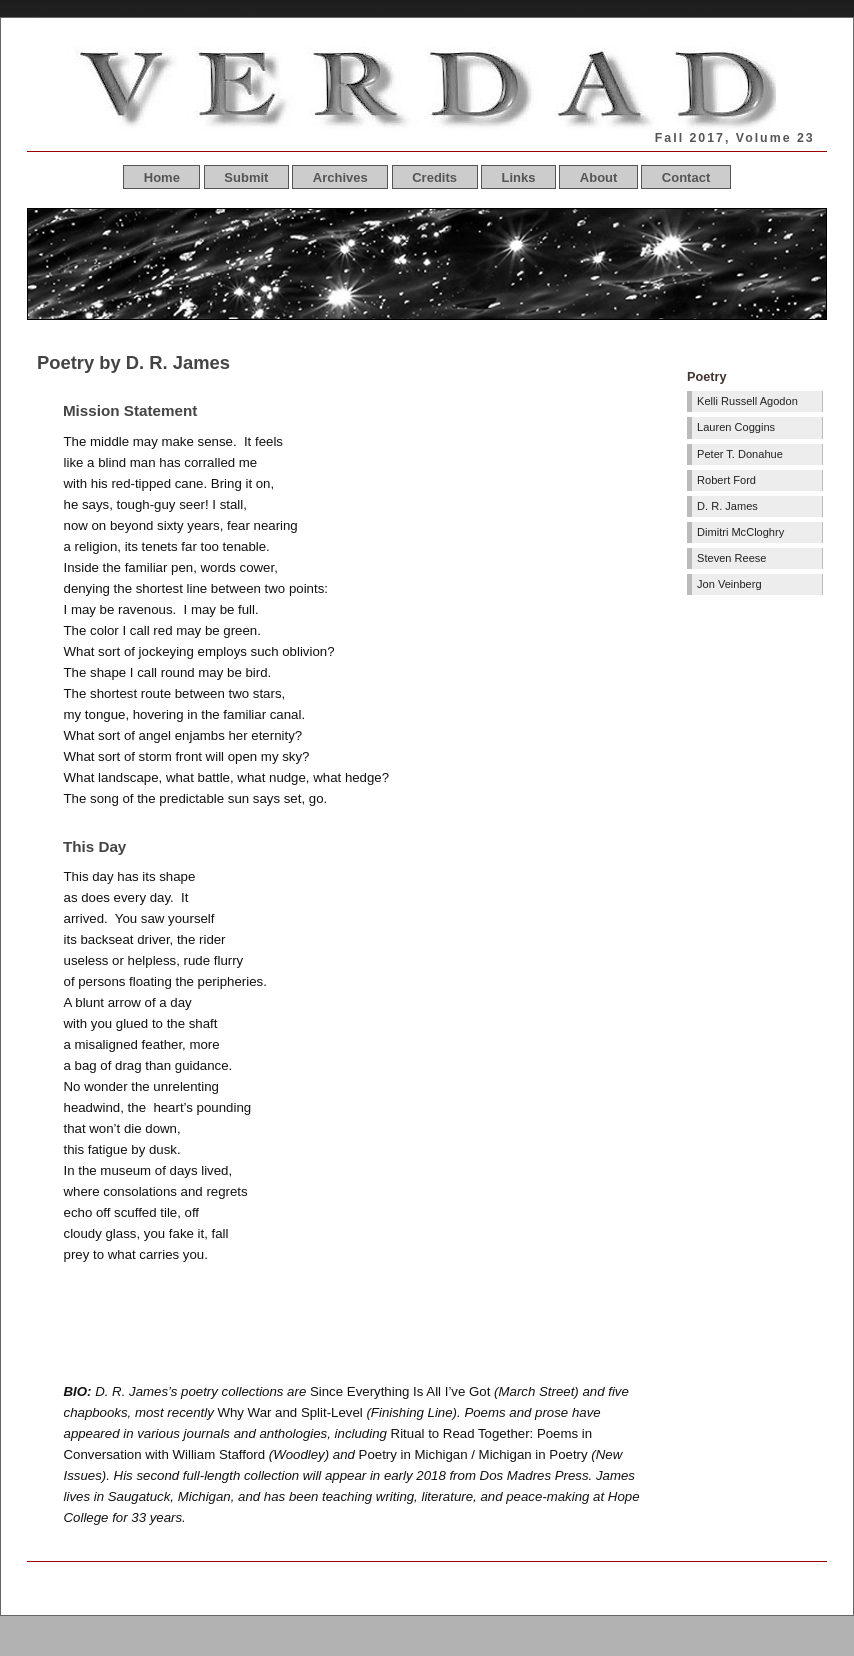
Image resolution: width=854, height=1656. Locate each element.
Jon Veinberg (729, 584)
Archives (340, 177)
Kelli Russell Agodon (747, 401)
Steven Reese (731, 558)
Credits (434, 177)
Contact (686, 177)
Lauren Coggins (736, 427)
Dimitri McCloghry (740, 532)
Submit (246, 177)
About (599, 177)
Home (162, 177)
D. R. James (727, 506)
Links (518, 177)
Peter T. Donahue (740, 454)
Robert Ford (726, 480)
